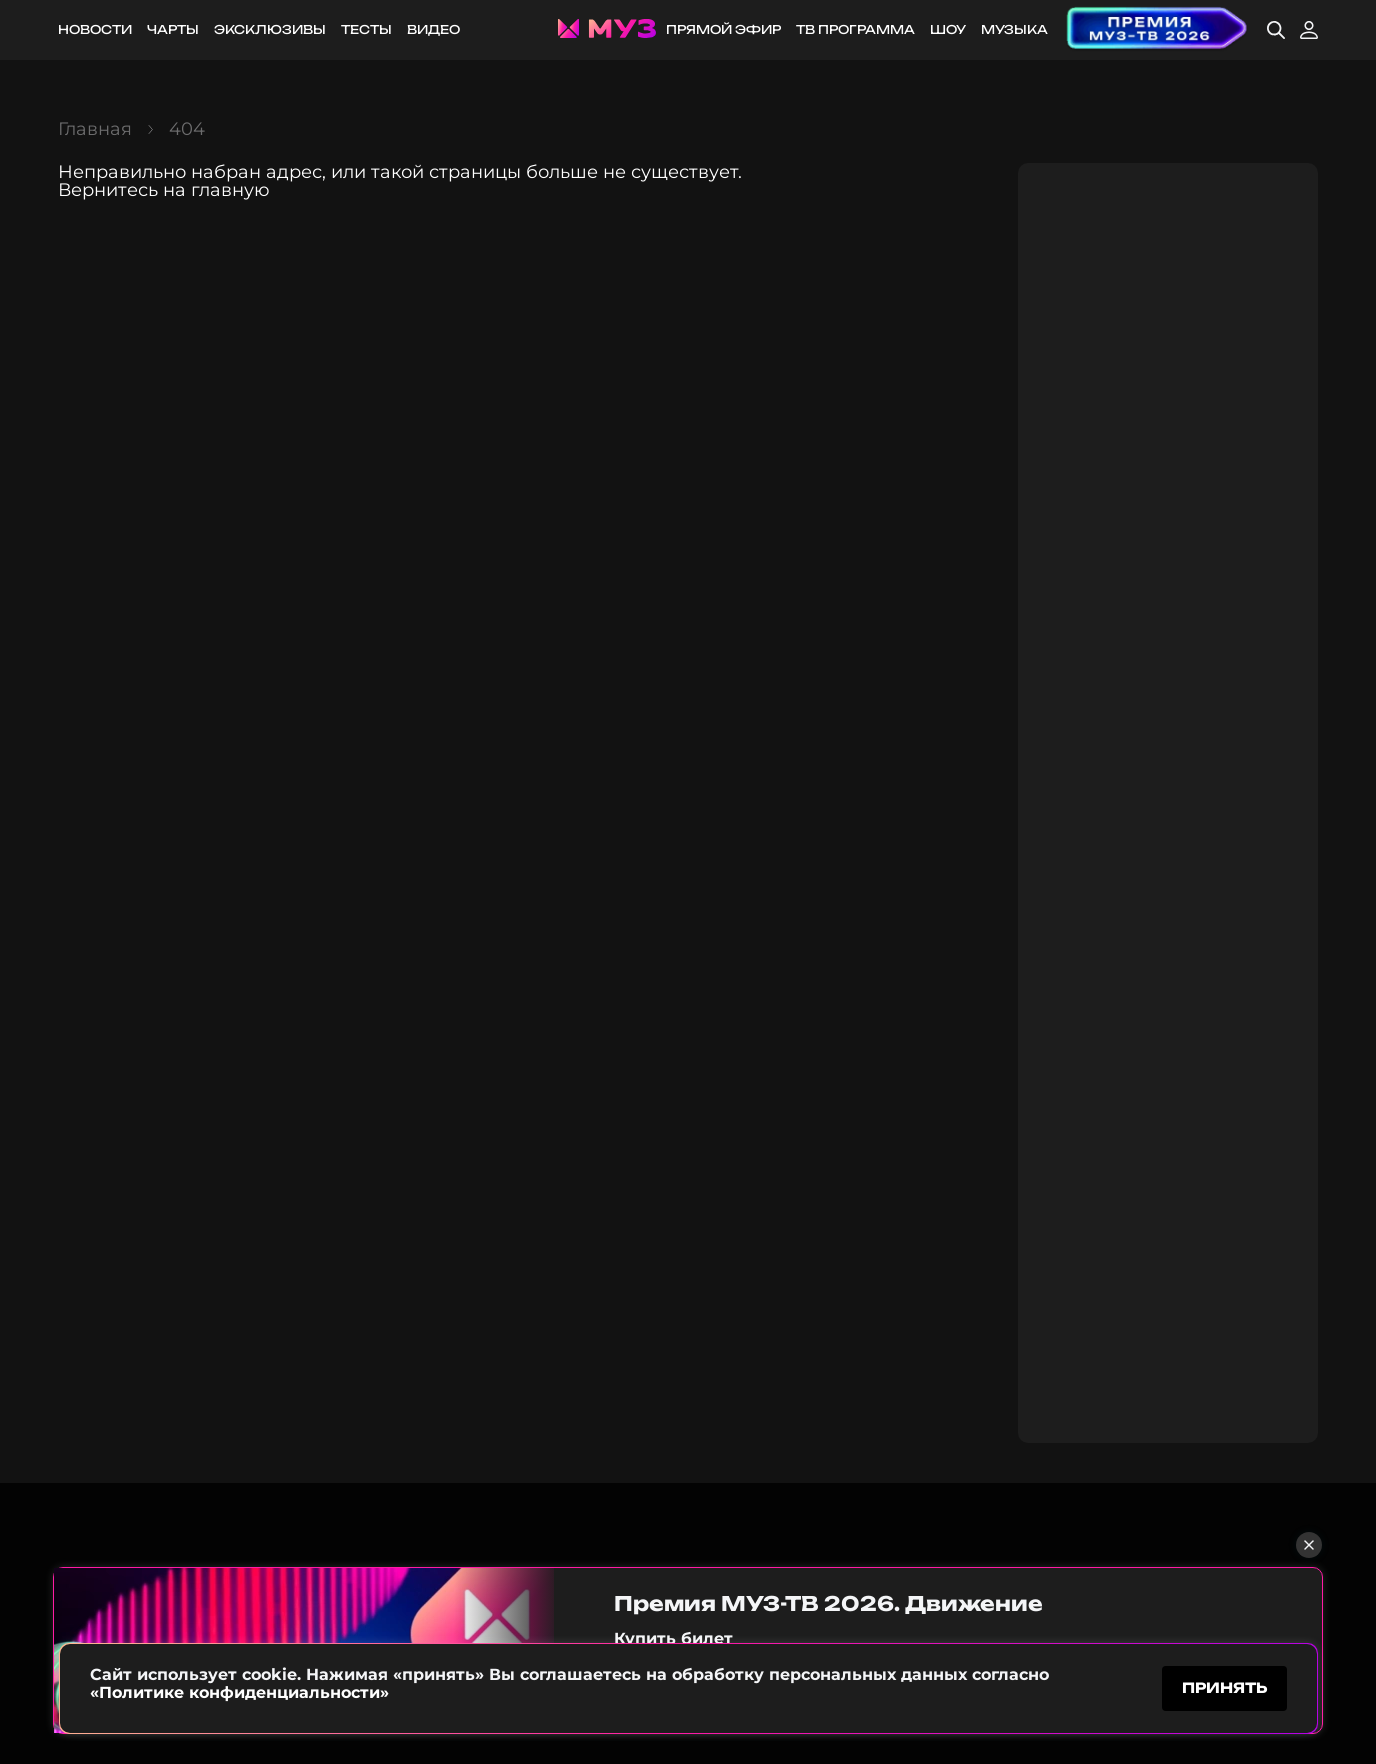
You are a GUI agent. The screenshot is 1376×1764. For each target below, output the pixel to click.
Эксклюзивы (270, 29)
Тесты (366, 29)
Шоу (948, 29)
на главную (216, 190)
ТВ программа (855, 29)
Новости (95, 29)
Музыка (1014, 29)
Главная (95, 129)
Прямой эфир (723, 29)
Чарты (173, 29)
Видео (433, 29)
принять (1224, 1687)
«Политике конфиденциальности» (239, 1692)
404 (187, 129)
